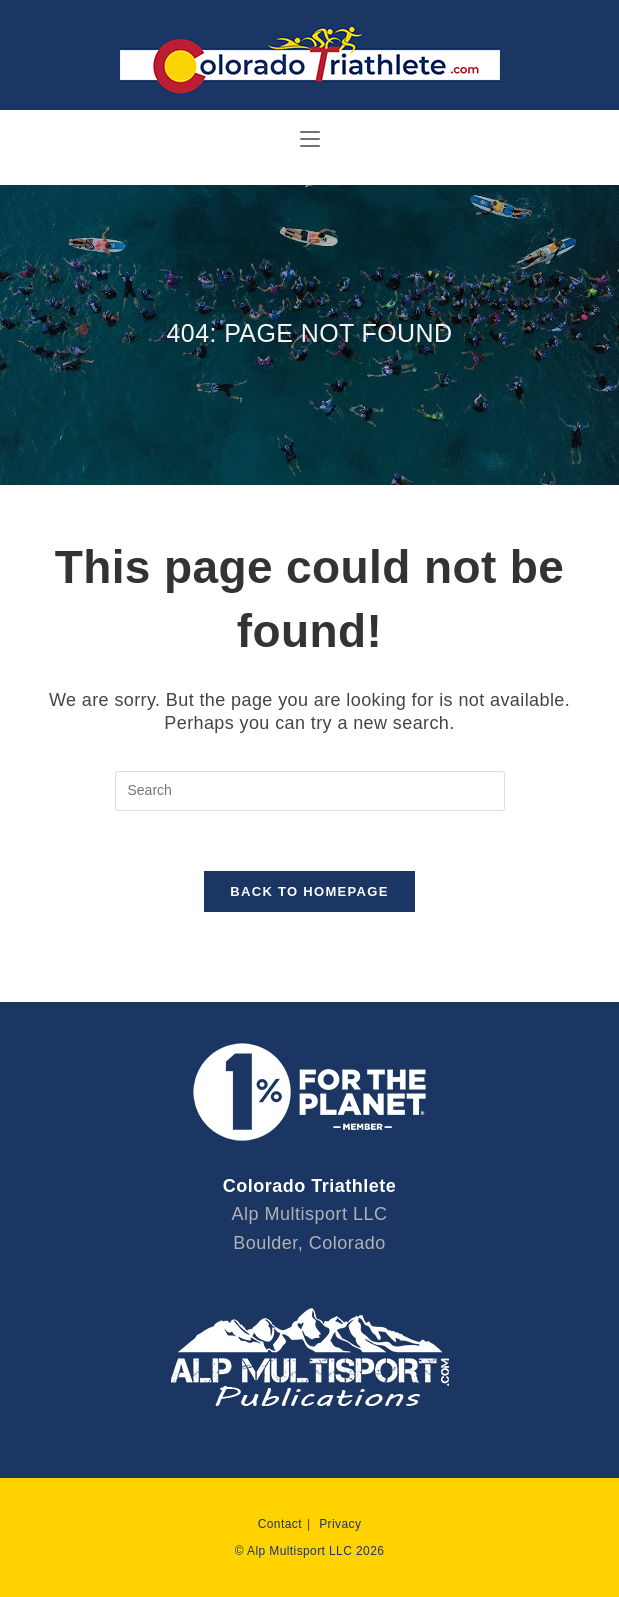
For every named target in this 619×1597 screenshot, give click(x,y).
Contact (280, 1524)
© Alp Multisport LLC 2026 (310, 1551)
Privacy (340, 1524)
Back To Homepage (309, 891)
